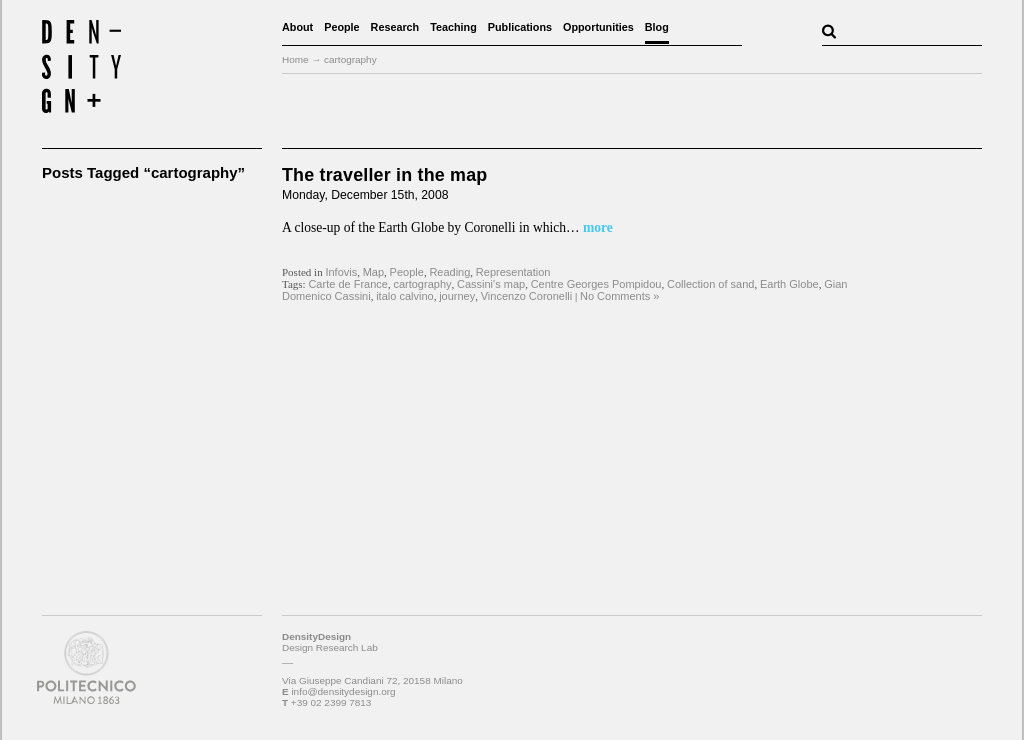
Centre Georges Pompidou (596, 284)
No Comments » (619, 296)
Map (373, 272)
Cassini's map (491, 284)
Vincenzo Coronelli (527, 296)
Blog (657, 27)
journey (457, 296)
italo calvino (404, 296)
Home (295, 59)
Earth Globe (789, 284)
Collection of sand (710, 284)
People (341, 27)
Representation (513, 272)
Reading (449, 272)
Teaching (453, 27)
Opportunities (598, 27)
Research (395, 27)
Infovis (341, 272)
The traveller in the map (384, 175)
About (297, 27)
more (596, 227)
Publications (520, 27)
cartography (422, 284)
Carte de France (347, 284)
